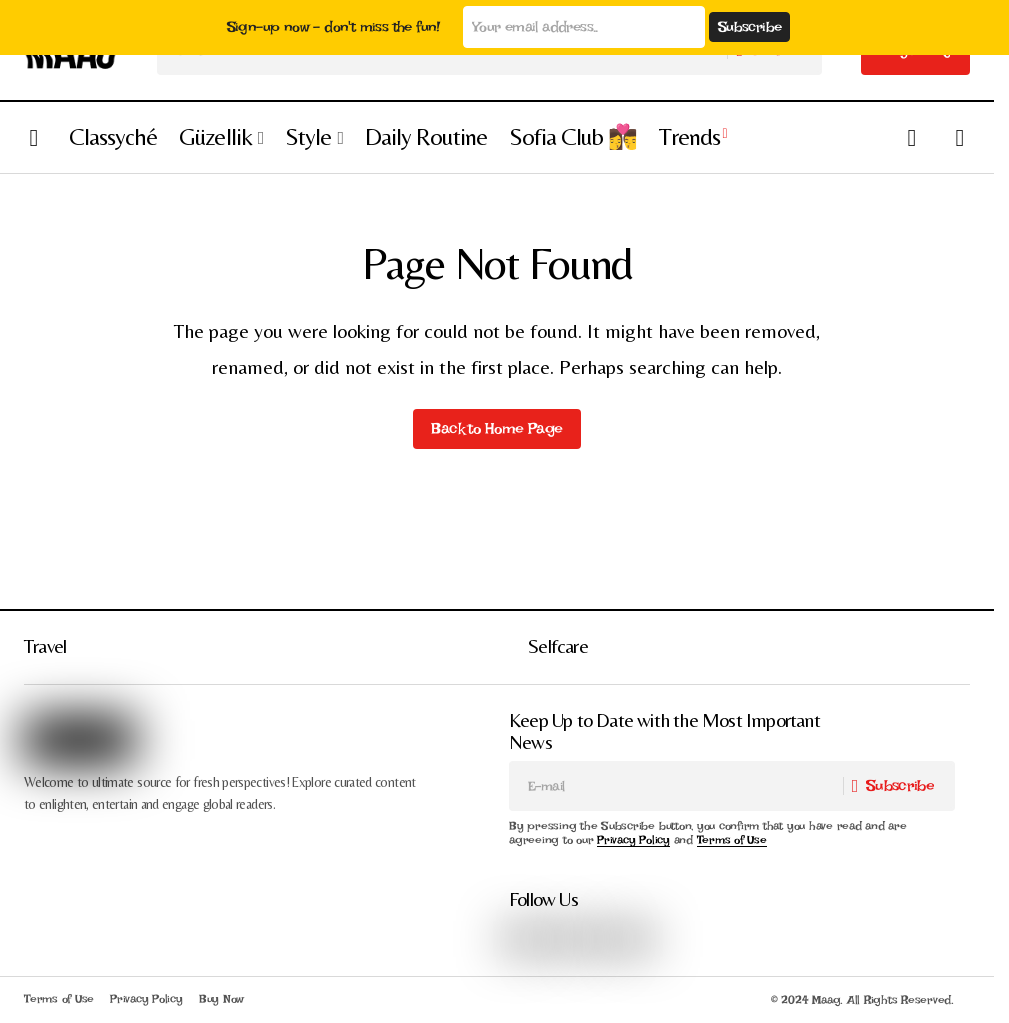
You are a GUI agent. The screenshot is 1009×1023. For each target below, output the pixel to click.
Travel (45, 645)
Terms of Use (732, 840)
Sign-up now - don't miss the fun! (334, 27)
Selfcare (558, 645)
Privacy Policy (633, 840)
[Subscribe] (898, 786)
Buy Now (221, 999)
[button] (34, 137)
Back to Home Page (496, 428)
